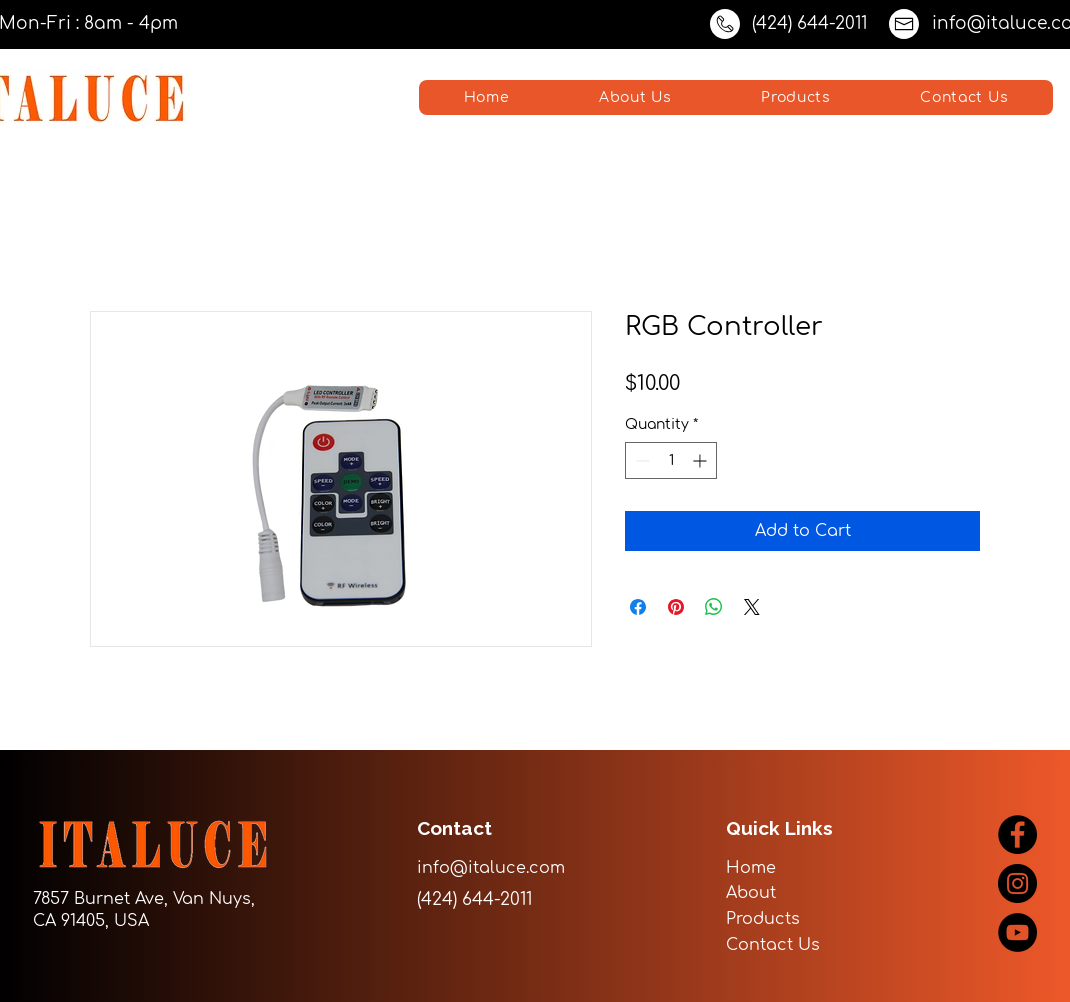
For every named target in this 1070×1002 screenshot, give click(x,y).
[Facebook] (1017, 834)
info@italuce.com (491, 868)
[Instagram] (1017, 883)
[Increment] (701, 460)
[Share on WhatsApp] (714, 607)
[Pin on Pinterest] (676, 607)
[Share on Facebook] (638, 607)
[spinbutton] (671, 460)
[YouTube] (1017, 932)
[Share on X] (752, 607)
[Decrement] (640, 460)
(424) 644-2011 (809, 23)
